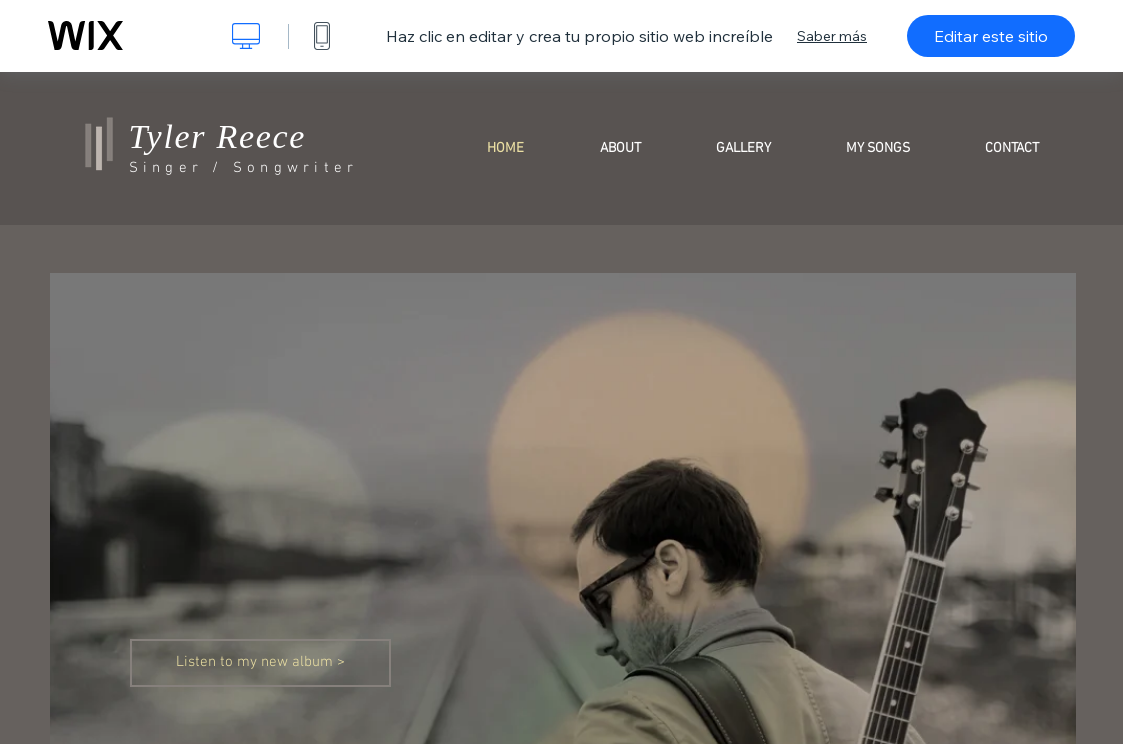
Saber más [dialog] (832, 36)
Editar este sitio (991, 36)
